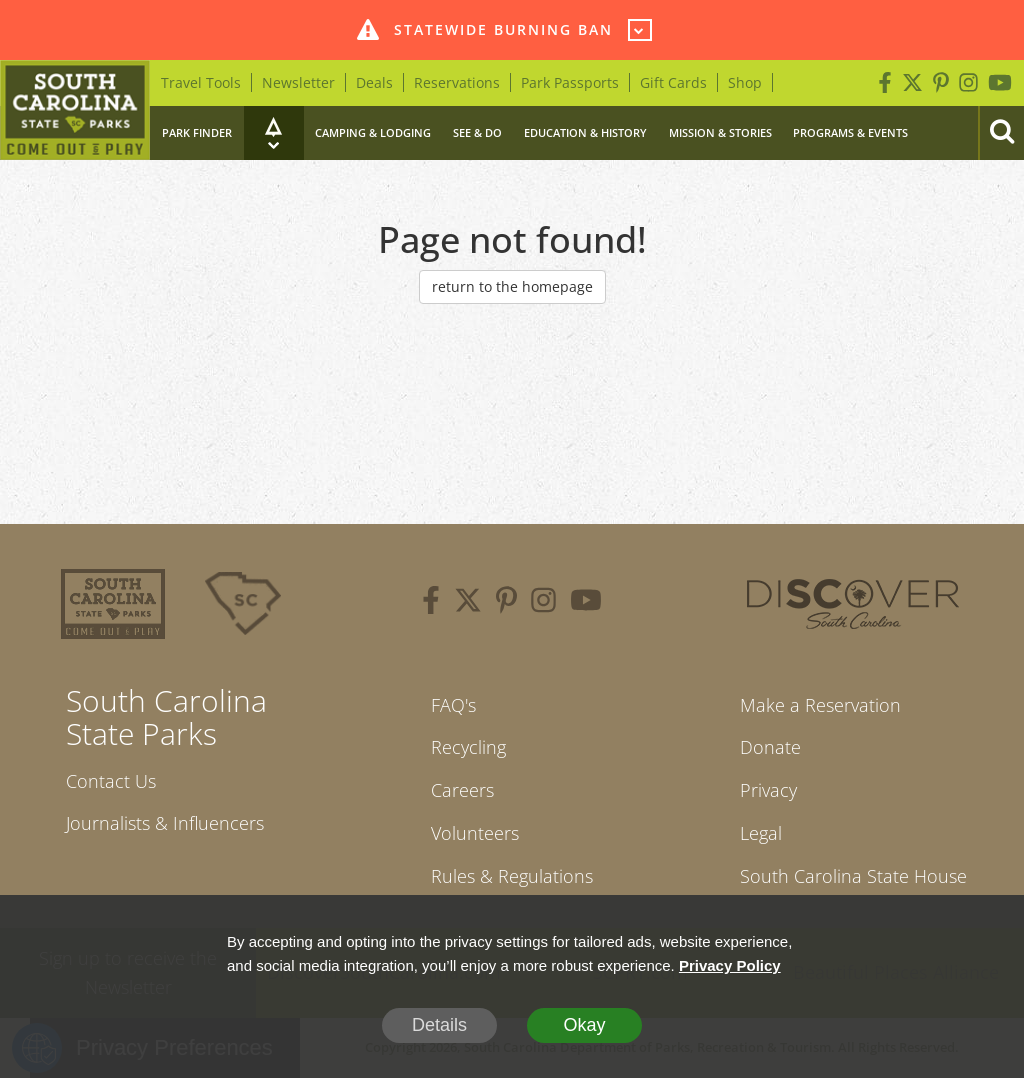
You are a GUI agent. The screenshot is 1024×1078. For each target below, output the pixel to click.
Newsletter (298, 82)
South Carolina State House (853, 876)
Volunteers (475, 833)
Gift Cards (673, 82)
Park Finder (197, 132)
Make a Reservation (820, 705)
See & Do (477, 132)
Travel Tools (201, 82)
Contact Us (111, 781)
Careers (462, 790)
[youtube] (586, 603)
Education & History (585, 132)
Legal (761, 833)
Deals (374, 82)
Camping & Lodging (373, 132)
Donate (770, 747)
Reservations (457, 82)
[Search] (1001, 133)
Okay (584, 1025)
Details (439, 1025)
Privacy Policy (730, 965)
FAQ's (453, 705)
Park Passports (570, 82)
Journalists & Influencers (165, 823)
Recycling (468, 747)
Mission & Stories (720, 132)
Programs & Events (850, 132)
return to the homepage (512, 286)
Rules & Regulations (512, 876)
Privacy (768, 790)
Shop (745, 82)
